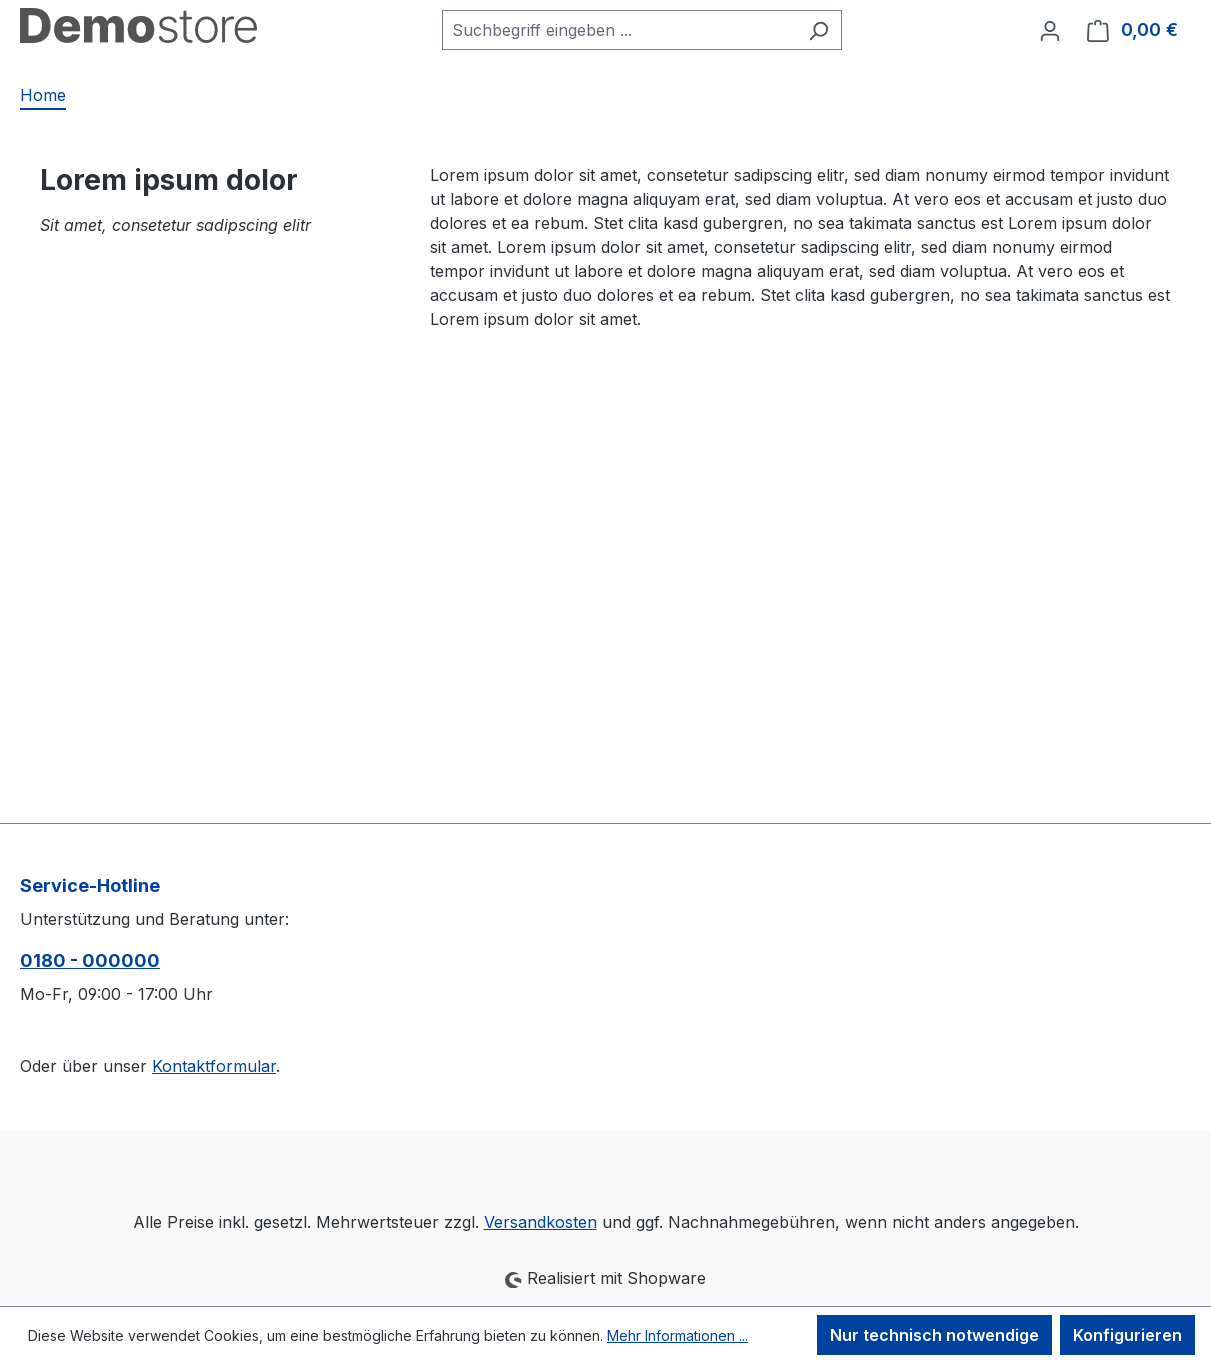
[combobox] (619, 30)
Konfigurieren (1127, 1335)
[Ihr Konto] (1050, 30)
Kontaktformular (214, 1066)
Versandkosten (540, 1222)
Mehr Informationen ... (677, 1335)
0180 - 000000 (90, 960)
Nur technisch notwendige (934, 1335)
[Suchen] (818, 30)
